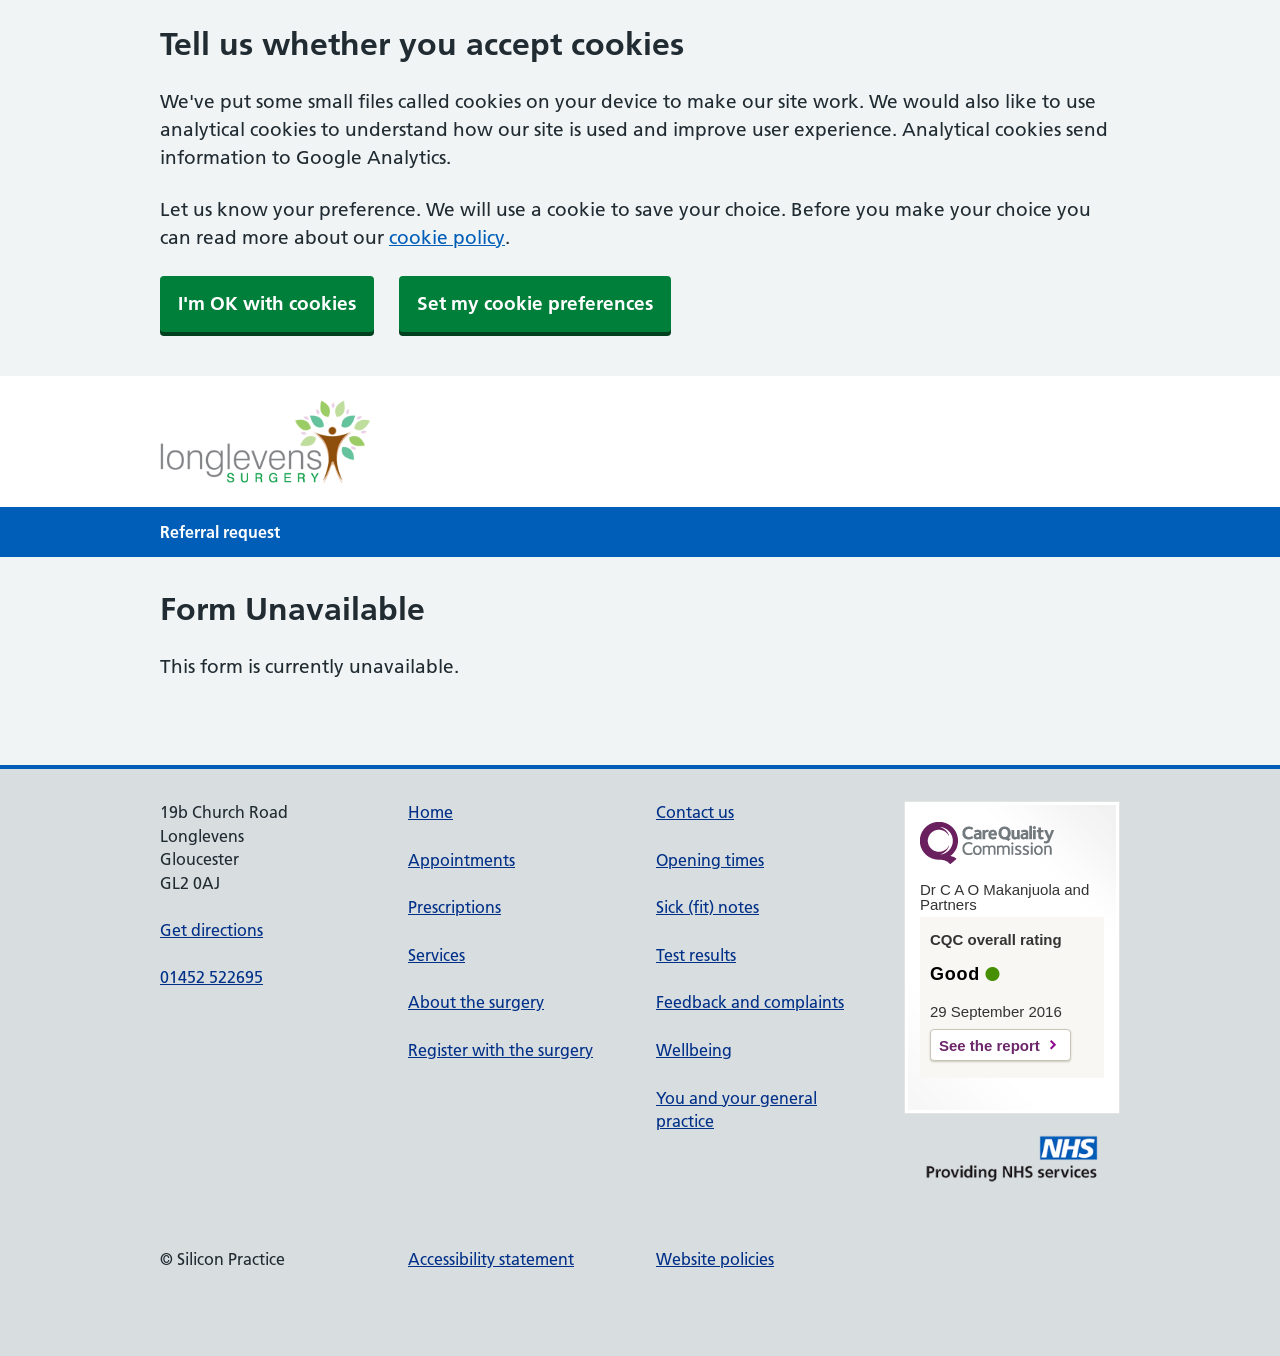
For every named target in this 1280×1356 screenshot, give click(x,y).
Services (436, 955)
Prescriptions (454, 907)
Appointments (461, 860)
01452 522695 (211, 977)
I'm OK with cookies (267, 303)
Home (430, 812)
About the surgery (476, 1002)
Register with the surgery (500, 1050)
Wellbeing (694, 1050)
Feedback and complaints (750, 1002)
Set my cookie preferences (535, 303)
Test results (696, 955)
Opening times (710, 860)
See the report (989, 1045)
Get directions (211, 930)
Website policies (715, 1259)
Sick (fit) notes (707, 907)
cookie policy (447, 237)
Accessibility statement (491, 1259)
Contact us (695, 812)
